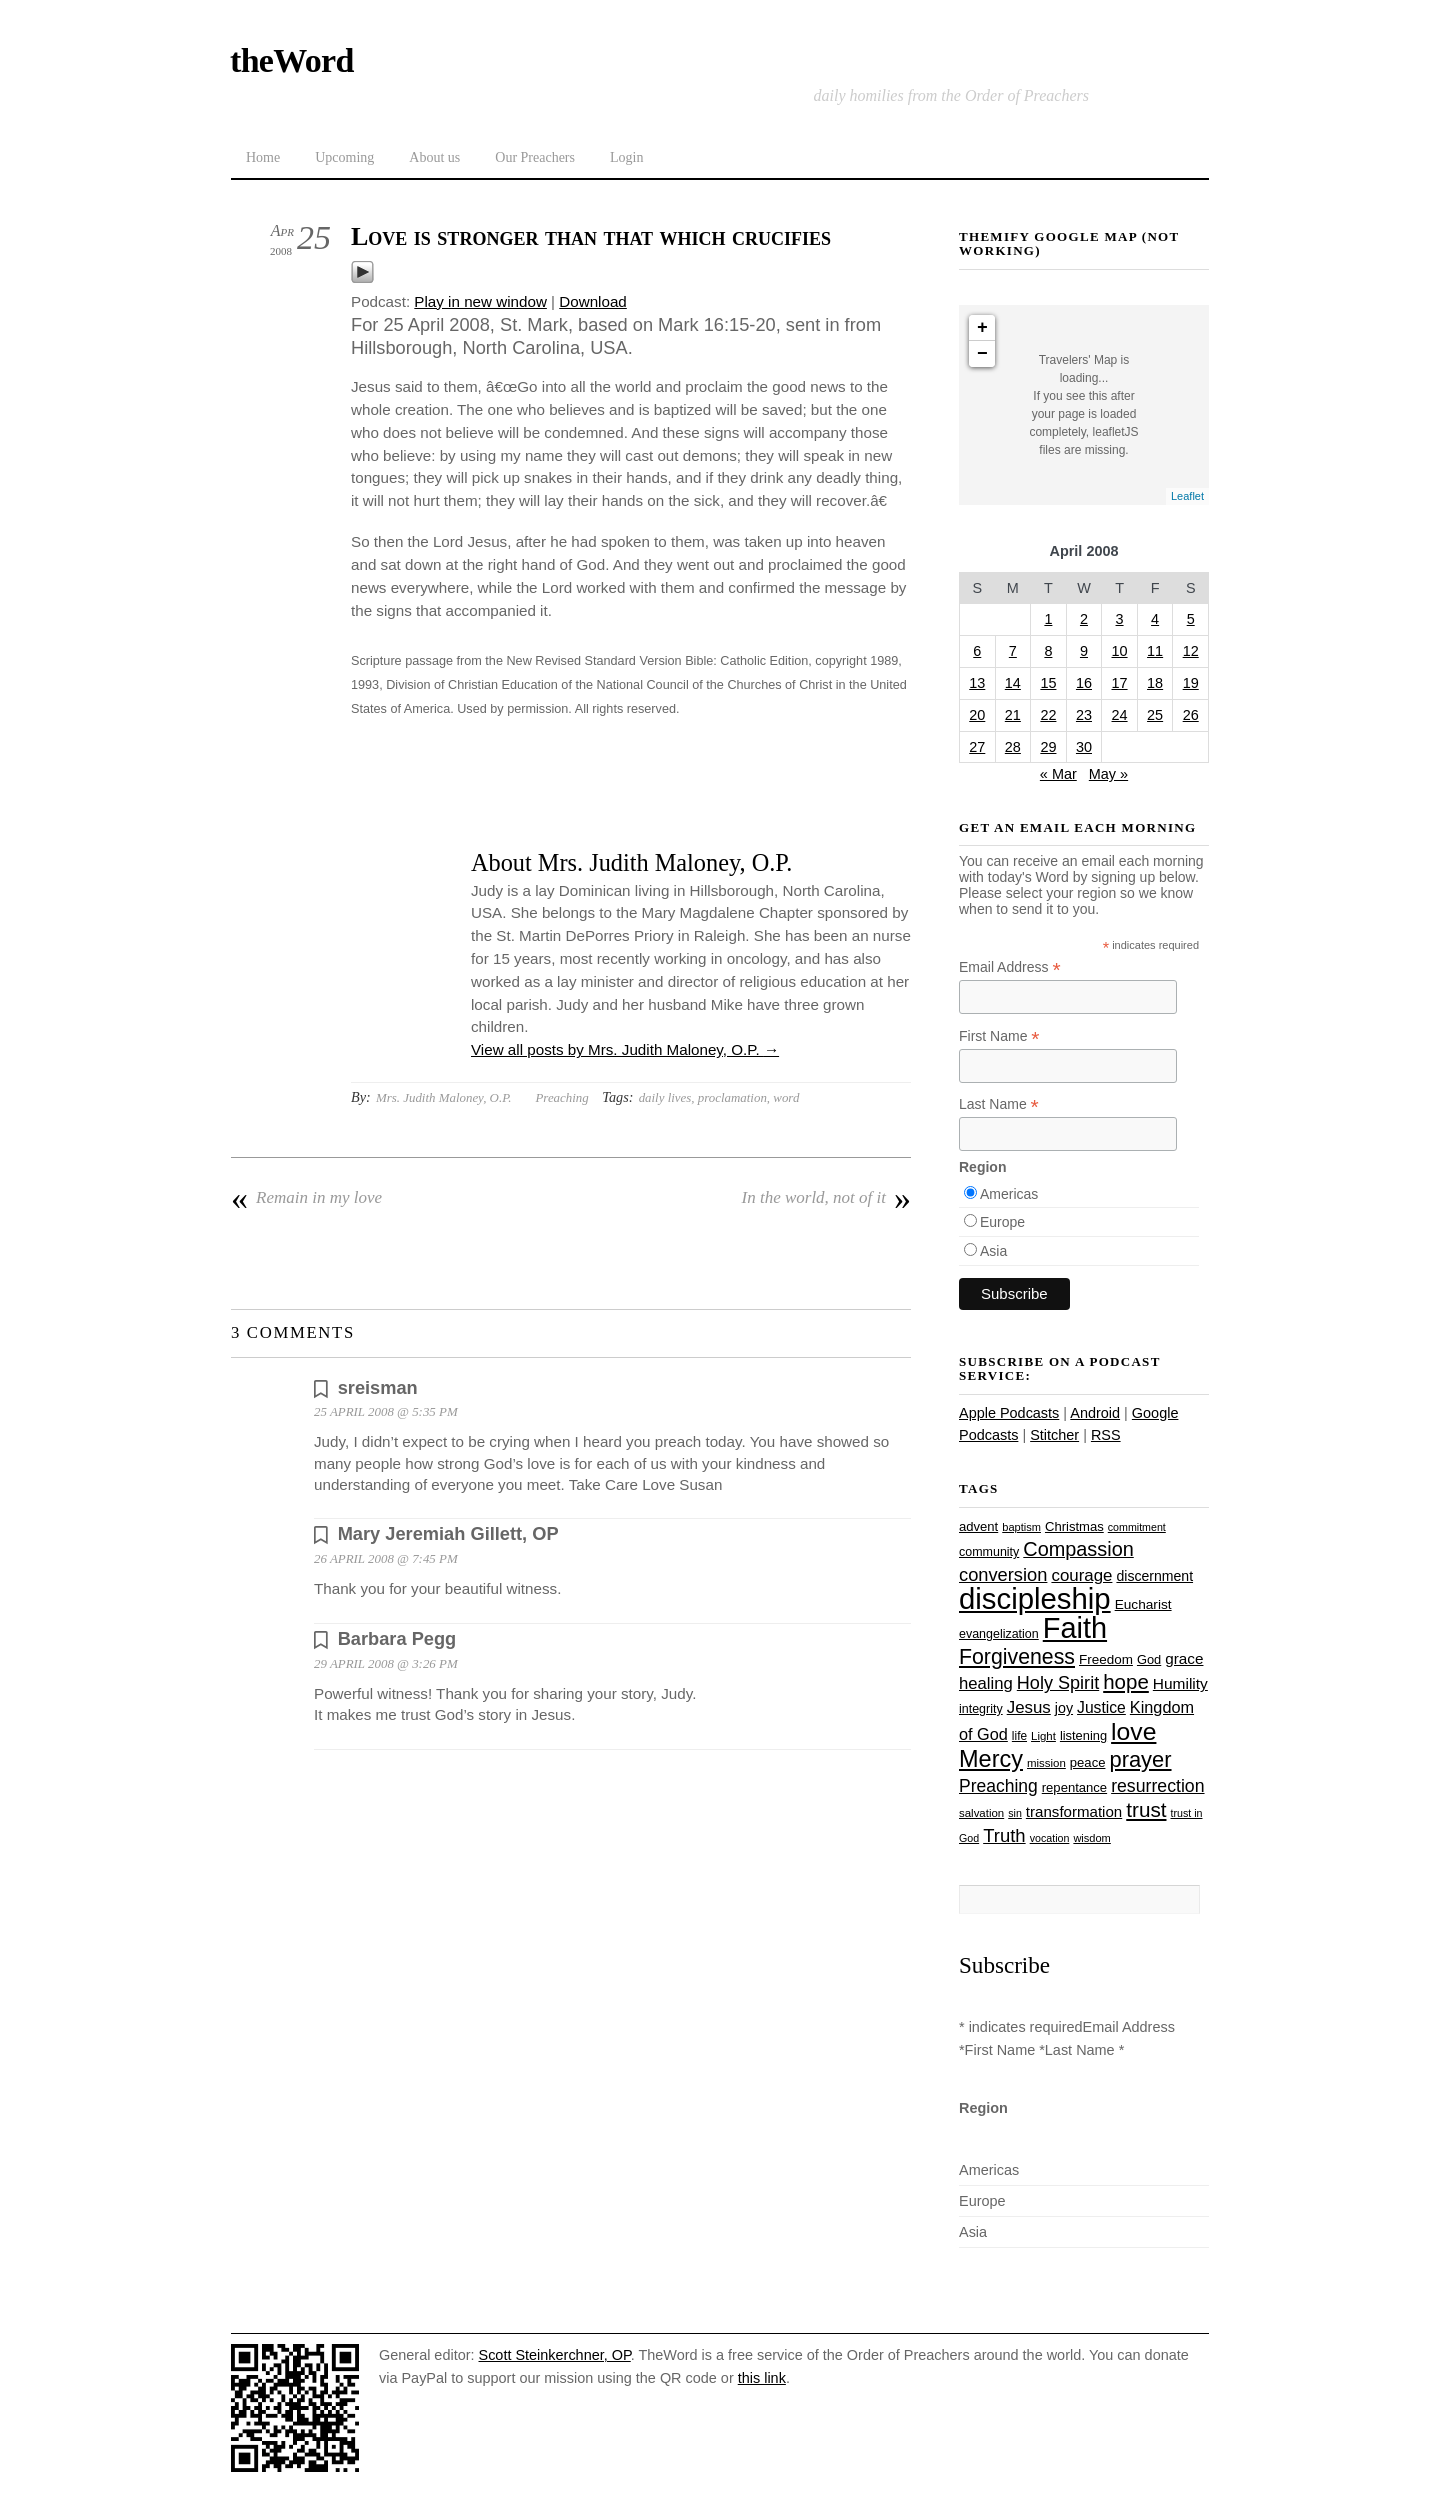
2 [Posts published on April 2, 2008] (1084, 619)
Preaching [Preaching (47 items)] (998, 1786)
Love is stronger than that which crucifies (591, 236)
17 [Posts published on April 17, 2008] (1120, 683)
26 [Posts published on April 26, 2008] (1191, 715)
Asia (993, 1251)
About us (434, 157)
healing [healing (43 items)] (986, 1683)
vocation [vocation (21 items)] (1050, 1838)
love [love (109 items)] (1133, 1731)
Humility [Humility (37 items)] (1180, 1683)
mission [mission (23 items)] (1046, 1763)
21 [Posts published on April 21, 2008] (1013, 715)
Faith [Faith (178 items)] (1075, 1628)
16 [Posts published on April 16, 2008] (1084, 683)
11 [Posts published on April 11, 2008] (1155, 651)
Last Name (999, 1104)
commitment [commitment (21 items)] (1137, 1527)
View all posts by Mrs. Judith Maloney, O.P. (625, 1049)
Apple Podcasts (1009, 1413)
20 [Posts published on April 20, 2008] (977, 715)
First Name (999, 1036)
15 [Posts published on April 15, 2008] (1048, 683)
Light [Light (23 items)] (1043, 1736)
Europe (1002, 1222)
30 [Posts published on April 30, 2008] (1084, 747)
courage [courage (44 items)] (1081, 1575)
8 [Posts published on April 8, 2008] (1048, 651)
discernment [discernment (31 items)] (1154, 1576)
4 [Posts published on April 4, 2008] (1155, 619)
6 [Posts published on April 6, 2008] (977, 651)
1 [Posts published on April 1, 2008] (1048, 619)
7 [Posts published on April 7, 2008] (1013, 651)
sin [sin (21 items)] (1015, 1813)
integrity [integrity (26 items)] (981, 1709)
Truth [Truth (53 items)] (1004, 1835)
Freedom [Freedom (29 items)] (1106, 1659)
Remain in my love (306, 1198)
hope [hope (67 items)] (1126, 1681)
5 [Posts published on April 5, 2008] (1191, 619)
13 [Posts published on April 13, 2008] (977, 683)
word (786, 1097)
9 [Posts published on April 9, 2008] (1084, 651)
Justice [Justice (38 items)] (1101, 1707)
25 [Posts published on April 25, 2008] (1155, 715)
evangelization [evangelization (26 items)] (999, 1634)
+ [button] (982, 328)
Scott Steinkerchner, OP (555, 2355)
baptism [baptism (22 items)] (1021, 1527)
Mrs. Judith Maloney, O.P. (444, 1097)
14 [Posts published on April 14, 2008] (1013, 683)
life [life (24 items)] (1019, 1736)
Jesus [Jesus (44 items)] (1029, 1707)
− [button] (982, 354)
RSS (1106, 1435)
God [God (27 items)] (1149, 1659)
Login (626, 157)
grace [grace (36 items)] (1184, 1658)
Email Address (1010, 967)
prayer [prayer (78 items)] (1140, 1759)
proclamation (732, 1097)
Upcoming (344, 157)
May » (1108, 774)
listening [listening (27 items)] (1083, 1735)
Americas (1009, 1194)
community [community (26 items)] (989, 1552)
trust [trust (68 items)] (1146, 1809)
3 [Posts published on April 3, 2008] (1120, 619)
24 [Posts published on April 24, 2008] (1120, 715)
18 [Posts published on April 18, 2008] (1155, 683)
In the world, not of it (827, 1198)
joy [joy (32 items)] (1064, 1708)
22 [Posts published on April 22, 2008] (1048, 715)
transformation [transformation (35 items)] (1074, 1811)
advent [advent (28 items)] (978, 1526)
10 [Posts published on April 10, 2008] (1120, 651)
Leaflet (1187, 496)
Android (1095, 1413)
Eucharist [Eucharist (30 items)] (1143, 1604)
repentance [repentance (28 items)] (1074, 1787)
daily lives (665, 1097)
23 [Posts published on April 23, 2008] (1084, 715)
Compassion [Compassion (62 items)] (1078, 1549)
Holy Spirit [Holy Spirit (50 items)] (1058, 1683)
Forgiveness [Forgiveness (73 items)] (1017, 1657)
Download (593, 301)
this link (762, 2378)
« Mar (1058, 774)
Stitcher (1054, 1435)
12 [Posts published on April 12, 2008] (1191, 651)
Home (263, 157)
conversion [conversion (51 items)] (1003, 1574)
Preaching (561, 1097)
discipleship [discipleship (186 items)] (1035, 1598)
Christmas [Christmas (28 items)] (1074, 1526)
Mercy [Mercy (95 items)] (991, 1759)
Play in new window (480, 301)
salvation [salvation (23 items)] (981, 1813)
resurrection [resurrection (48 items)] (1157, 1786)
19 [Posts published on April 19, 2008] (1191, 683)
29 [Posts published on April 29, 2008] (1048, 747)
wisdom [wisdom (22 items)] (1091, 1838)
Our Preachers (535, 157)
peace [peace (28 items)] (1088, 1762)
